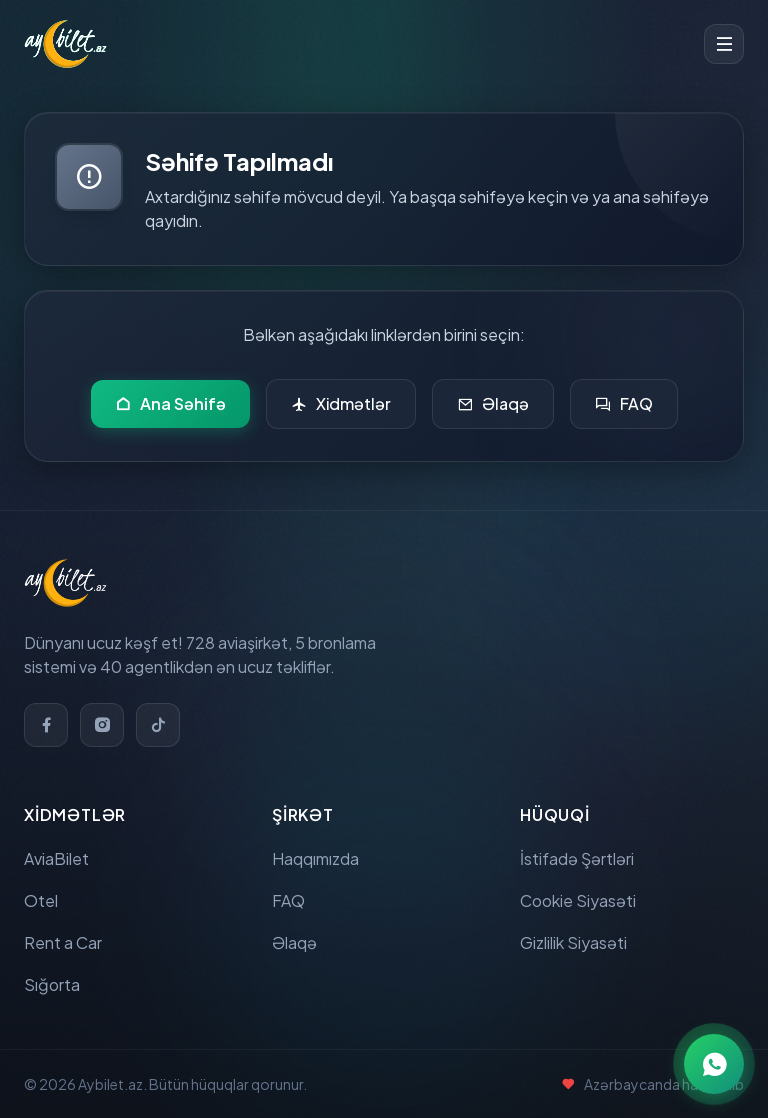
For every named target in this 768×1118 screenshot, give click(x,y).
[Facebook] (46, 725)
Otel (41, 900)
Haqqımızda (315, 858)
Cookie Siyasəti (578, 900)
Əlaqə (493, 404)
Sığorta (52, 984)
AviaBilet (56, 858)
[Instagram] (102, 725)
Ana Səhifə (170, 404)
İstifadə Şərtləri (577, 858)
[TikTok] (158, 725)
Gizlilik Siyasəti (573, 942)
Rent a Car (63, 942)
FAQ (624, 404)
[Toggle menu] (724, 44)
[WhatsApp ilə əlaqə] (714, 1064)
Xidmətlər (341, 404)
